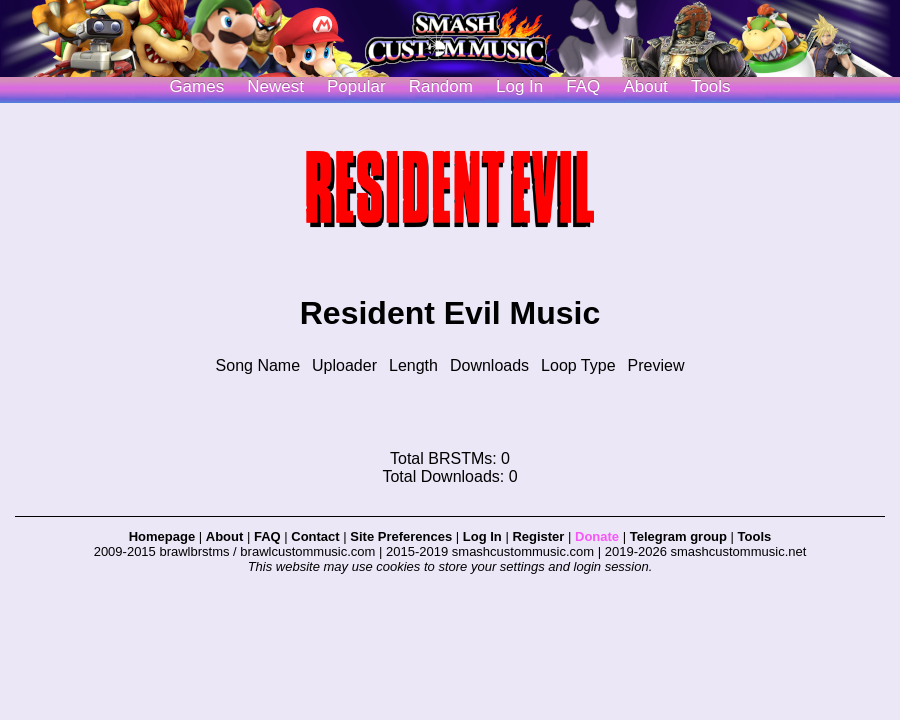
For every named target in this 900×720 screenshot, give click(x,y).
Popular (356, 86)
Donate (597, 536)
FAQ (583, 86)
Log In (482, 536)
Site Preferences (401, 536)
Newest (275, 86)
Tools (711, 86)
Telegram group (678, 536)
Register (538, 536)
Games (196, 86)
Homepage (162, 536)
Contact (315, 536)
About (645, 86)
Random (441, 86)
